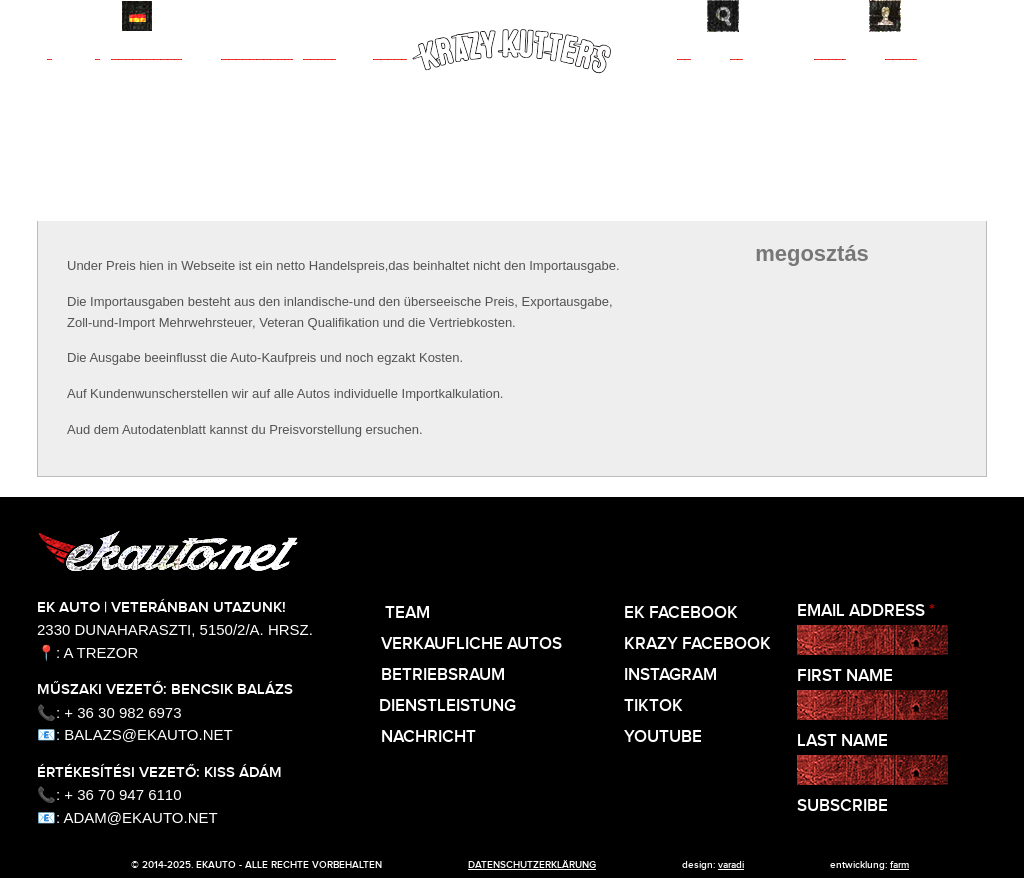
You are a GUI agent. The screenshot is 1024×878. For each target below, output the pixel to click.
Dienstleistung (447, 706)
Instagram (670, 675)
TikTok (653, 706)
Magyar (53, 16)
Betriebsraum (443, 675)
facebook (761, 342)
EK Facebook (681, 613)
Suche (778, 16)
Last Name (842, 741)
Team (73, 81)
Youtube (663, 737)
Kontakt (949, 16)
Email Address (866, 611)
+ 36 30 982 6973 (122, 712)
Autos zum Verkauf (202, 81)
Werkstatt (355, 81)
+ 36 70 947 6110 (122, 794)
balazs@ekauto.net (148, 734)
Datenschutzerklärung (532, 865)
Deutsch (137, 16)
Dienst (710, 81)
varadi (731, 865)
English (95, 16)
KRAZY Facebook (697, 644)
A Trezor (101, 652)
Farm (899, 865)
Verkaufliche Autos (471, 644)
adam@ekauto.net (141, 817)
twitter (863, 342)
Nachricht (865, 81)
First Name (845, 676)
